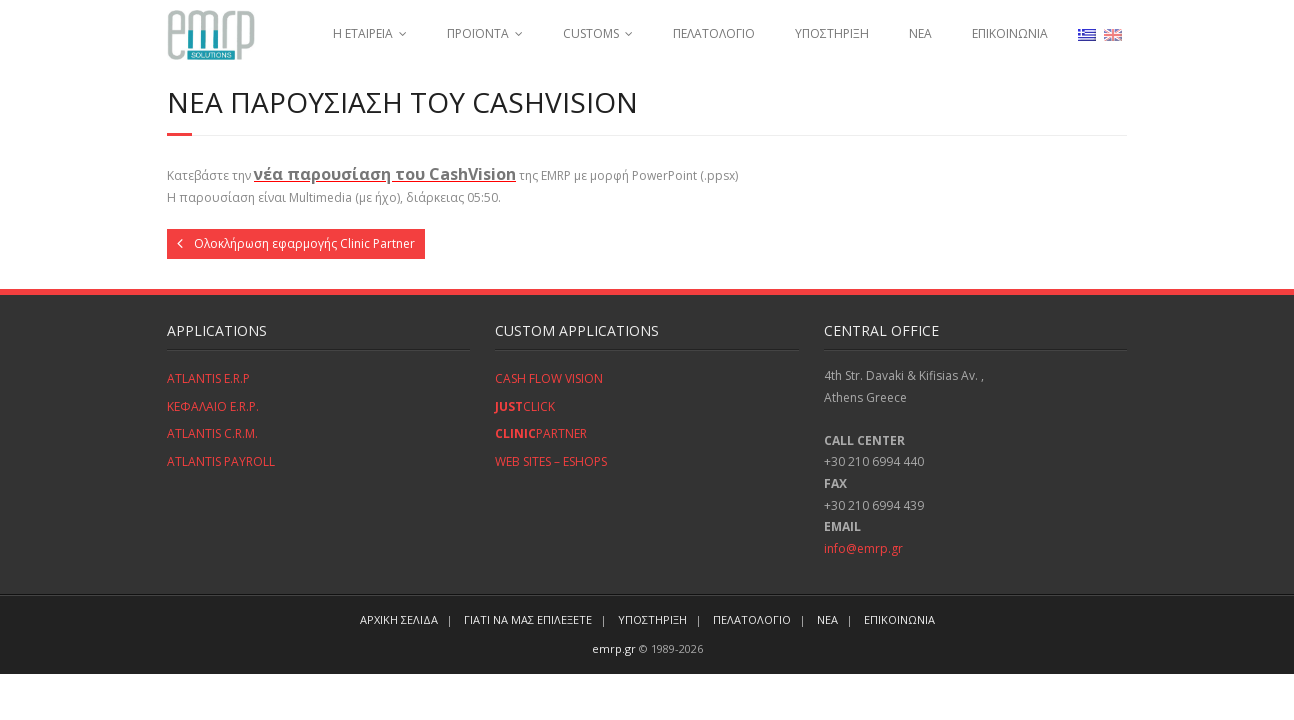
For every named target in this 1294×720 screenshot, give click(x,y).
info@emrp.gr (863, 548)
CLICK (525, 406)
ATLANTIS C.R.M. (212, 433)
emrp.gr (614, 648)
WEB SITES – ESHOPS (551, 461)
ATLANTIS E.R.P (208, 378)
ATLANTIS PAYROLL (221, 461)
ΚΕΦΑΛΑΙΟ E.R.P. (213, 406)
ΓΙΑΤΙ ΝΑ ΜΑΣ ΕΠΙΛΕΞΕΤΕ (528, 619)
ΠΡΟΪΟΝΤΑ (478, 33)
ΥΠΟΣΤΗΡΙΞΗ (832, 33)
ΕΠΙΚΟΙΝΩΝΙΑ (1010, 33)
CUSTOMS (591, 33)
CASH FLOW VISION (549, 378)
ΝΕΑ (920, 33)
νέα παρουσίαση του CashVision (385, 174)
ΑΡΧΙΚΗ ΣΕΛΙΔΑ (399, 619)
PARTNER (541, 433)
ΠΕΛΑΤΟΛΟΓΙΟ (714, 33)
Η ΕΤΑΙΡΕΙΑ (363, 33)
